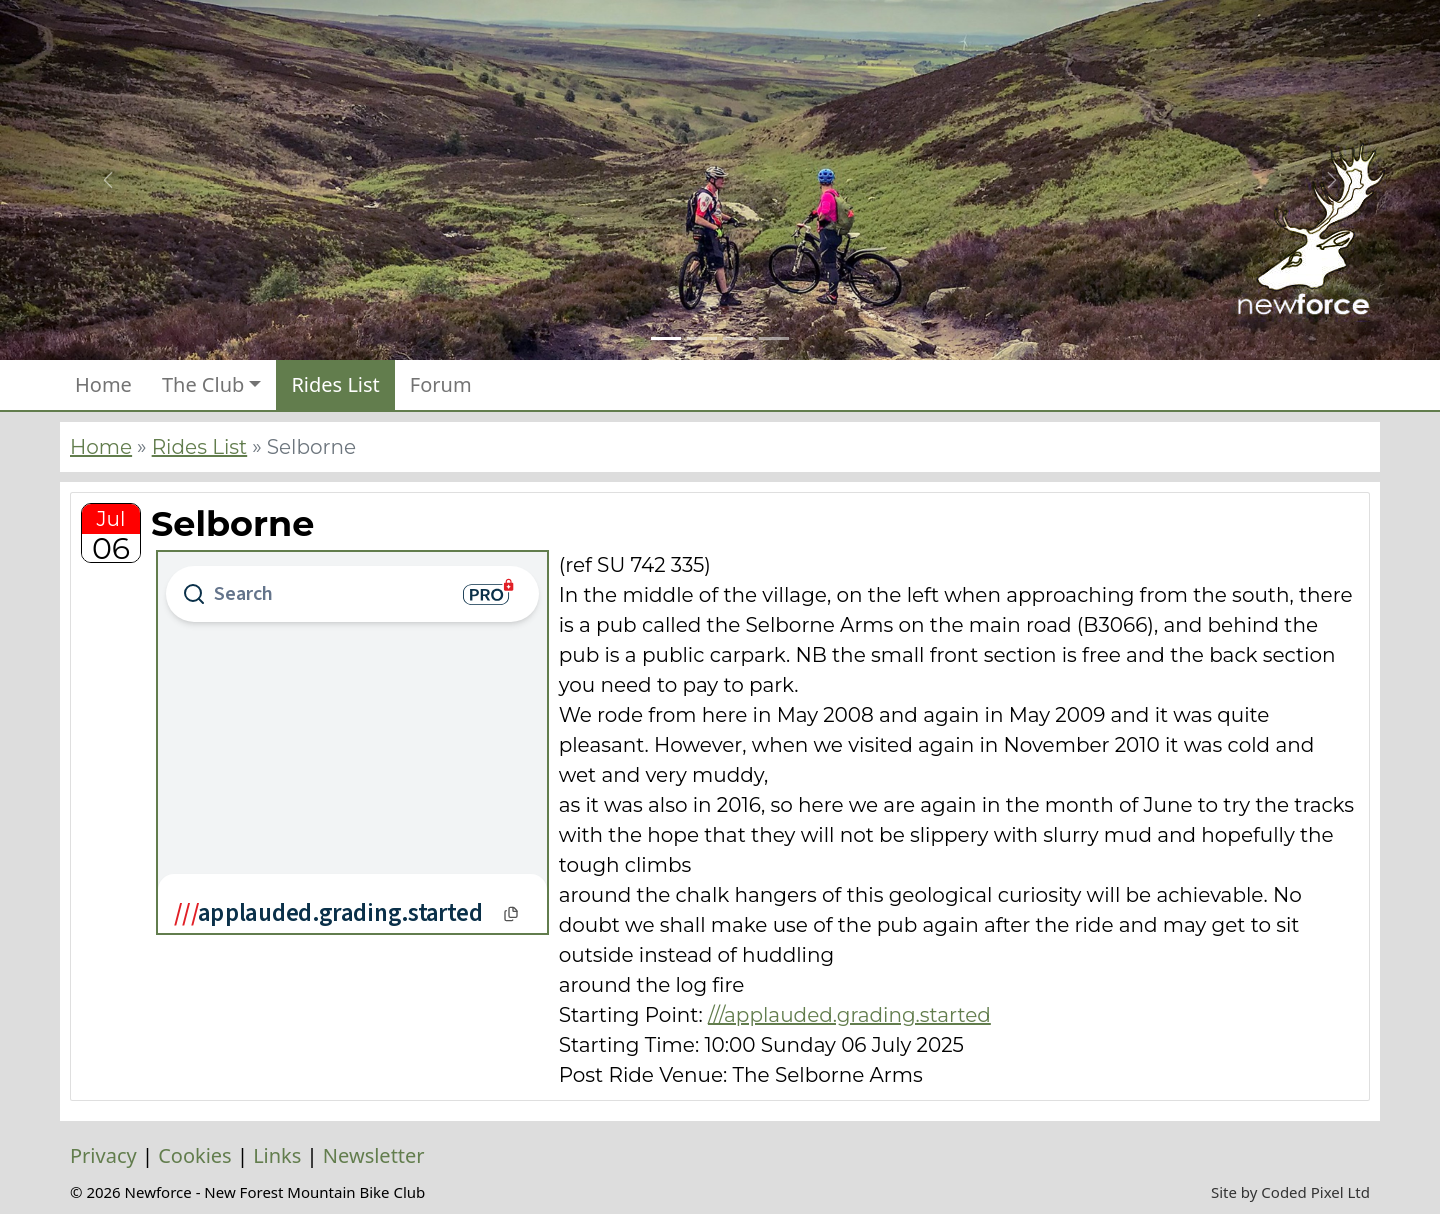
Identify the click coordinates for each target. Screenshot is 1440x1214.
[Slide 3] (738, 338)
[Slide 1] (666, 338)
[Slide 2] (702, 338)
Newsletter (374, 1155)
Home (103, 384)
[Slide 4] (774, 338)
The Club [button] (203, 384)
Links (277, 1155)
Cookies (195, 1155)
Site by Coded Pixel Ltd (1290, 1192)
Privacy (103, 1155)
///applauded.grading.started (849, 1015)
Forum (441, 384)
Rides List (335, 384)
